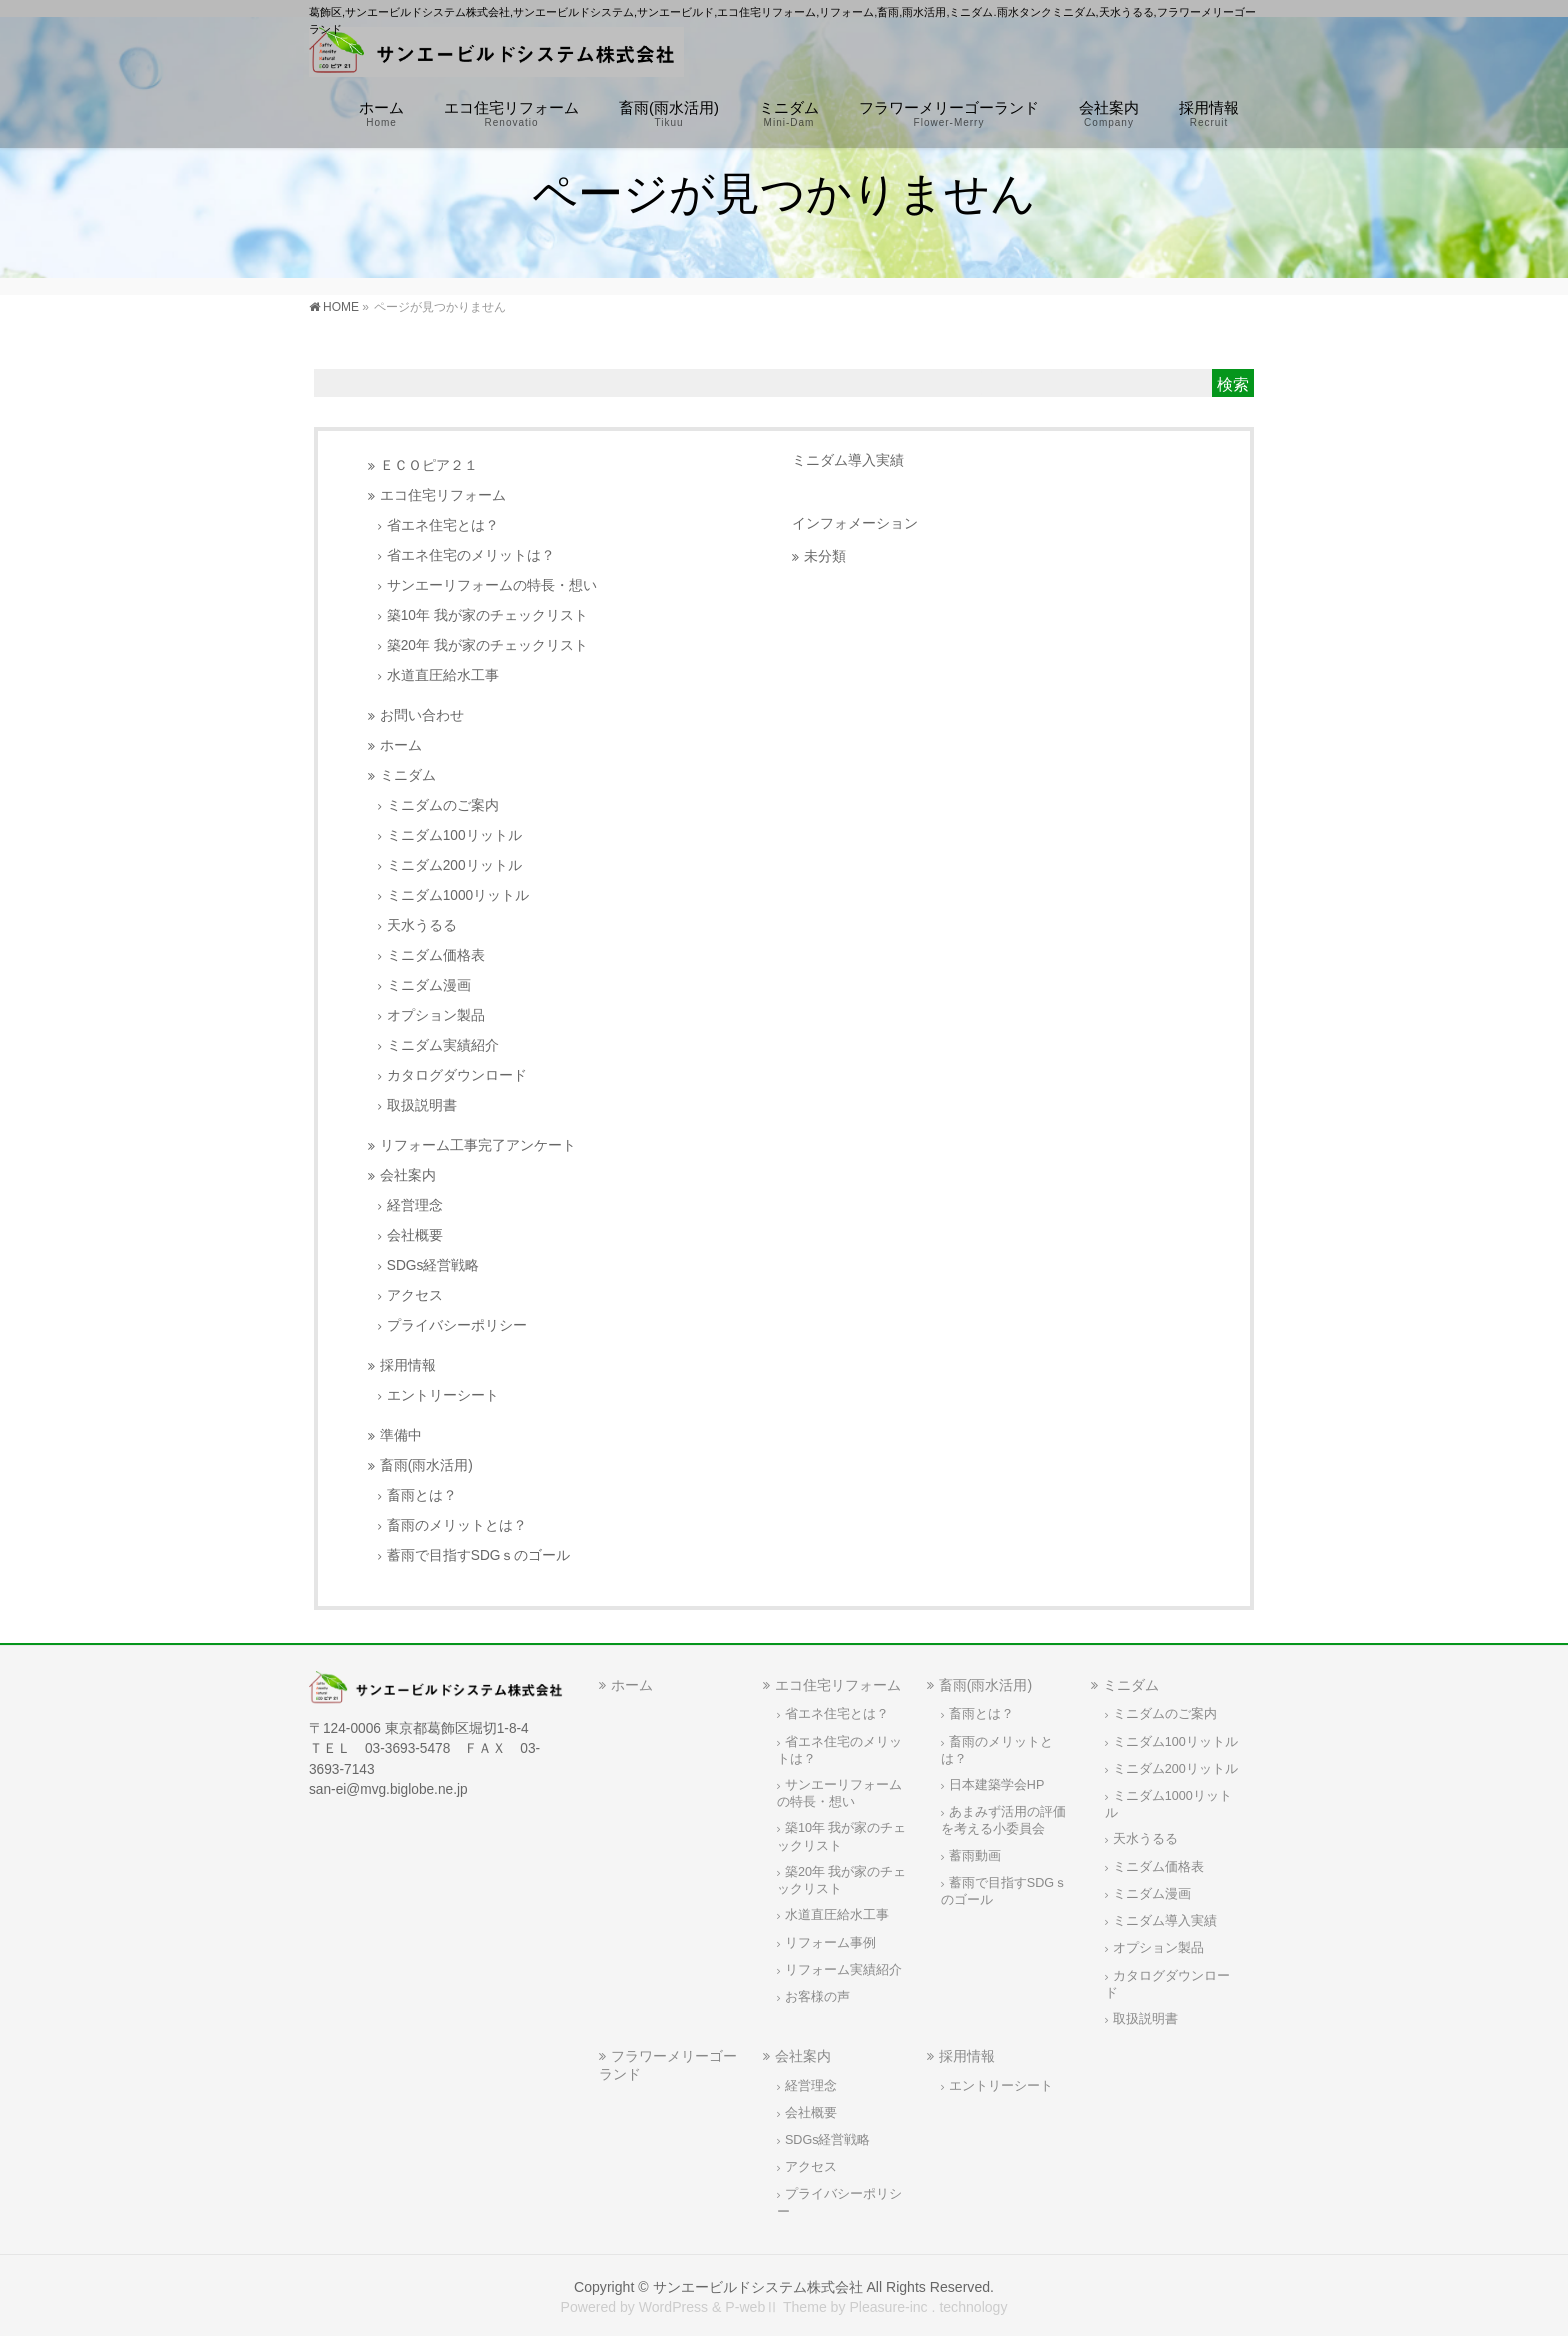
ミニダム (408, 775)
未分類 (825, 556)
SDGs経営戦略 (433, 1265)
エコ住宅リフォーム (443, 495)
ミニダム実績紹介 (443, 1045)
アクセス (415, 1295)
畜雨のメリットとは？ (457, 1525)
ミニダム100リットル (454, 835)
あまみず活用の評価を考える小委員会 (1003, 1820)
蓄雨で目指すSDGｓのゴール (479, 1555)
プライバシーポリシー (457, 1325)
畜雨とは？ (422, 1495)
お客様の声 (817, 1997)
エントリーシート (443, 1395)
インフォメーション (855, 523)
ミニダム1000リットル (458, 895)
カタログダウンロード (457, 1075)
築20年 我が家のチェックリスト (487, 645)
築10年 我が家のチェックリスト (487, 615)
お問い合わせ (422, 715)
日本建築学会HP (997, 1785)
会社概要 (415, 1235)
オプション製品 (436, 1015)
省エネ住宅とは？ (443, 525)
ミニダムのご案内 (443, 805)
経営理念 (415, 1205)
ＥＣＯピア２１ (429, 465)
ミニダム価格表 (436, 955)
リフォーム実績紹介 (843, 1970)
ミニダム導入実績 (848, 460)
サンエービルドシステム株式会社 (758, 2287)
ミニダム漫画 (429, 985)
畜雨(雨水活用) (426, 1465)
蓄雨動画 (975, 1856)
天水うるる (422, 925)
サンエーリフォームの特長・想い (492, 585)
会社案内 (408, 1175)
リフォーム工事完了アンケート (478, 1145)
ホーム (401, 745)
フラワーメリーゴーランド (668, 2064)
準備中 (401, 1435)
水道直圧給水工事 (443, 675)
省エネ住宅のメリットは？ (471, 555)
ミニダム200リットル (454, 865)
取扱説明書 (422, 1105)
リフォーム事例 (830, 1943)
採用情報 (408, 1365)
